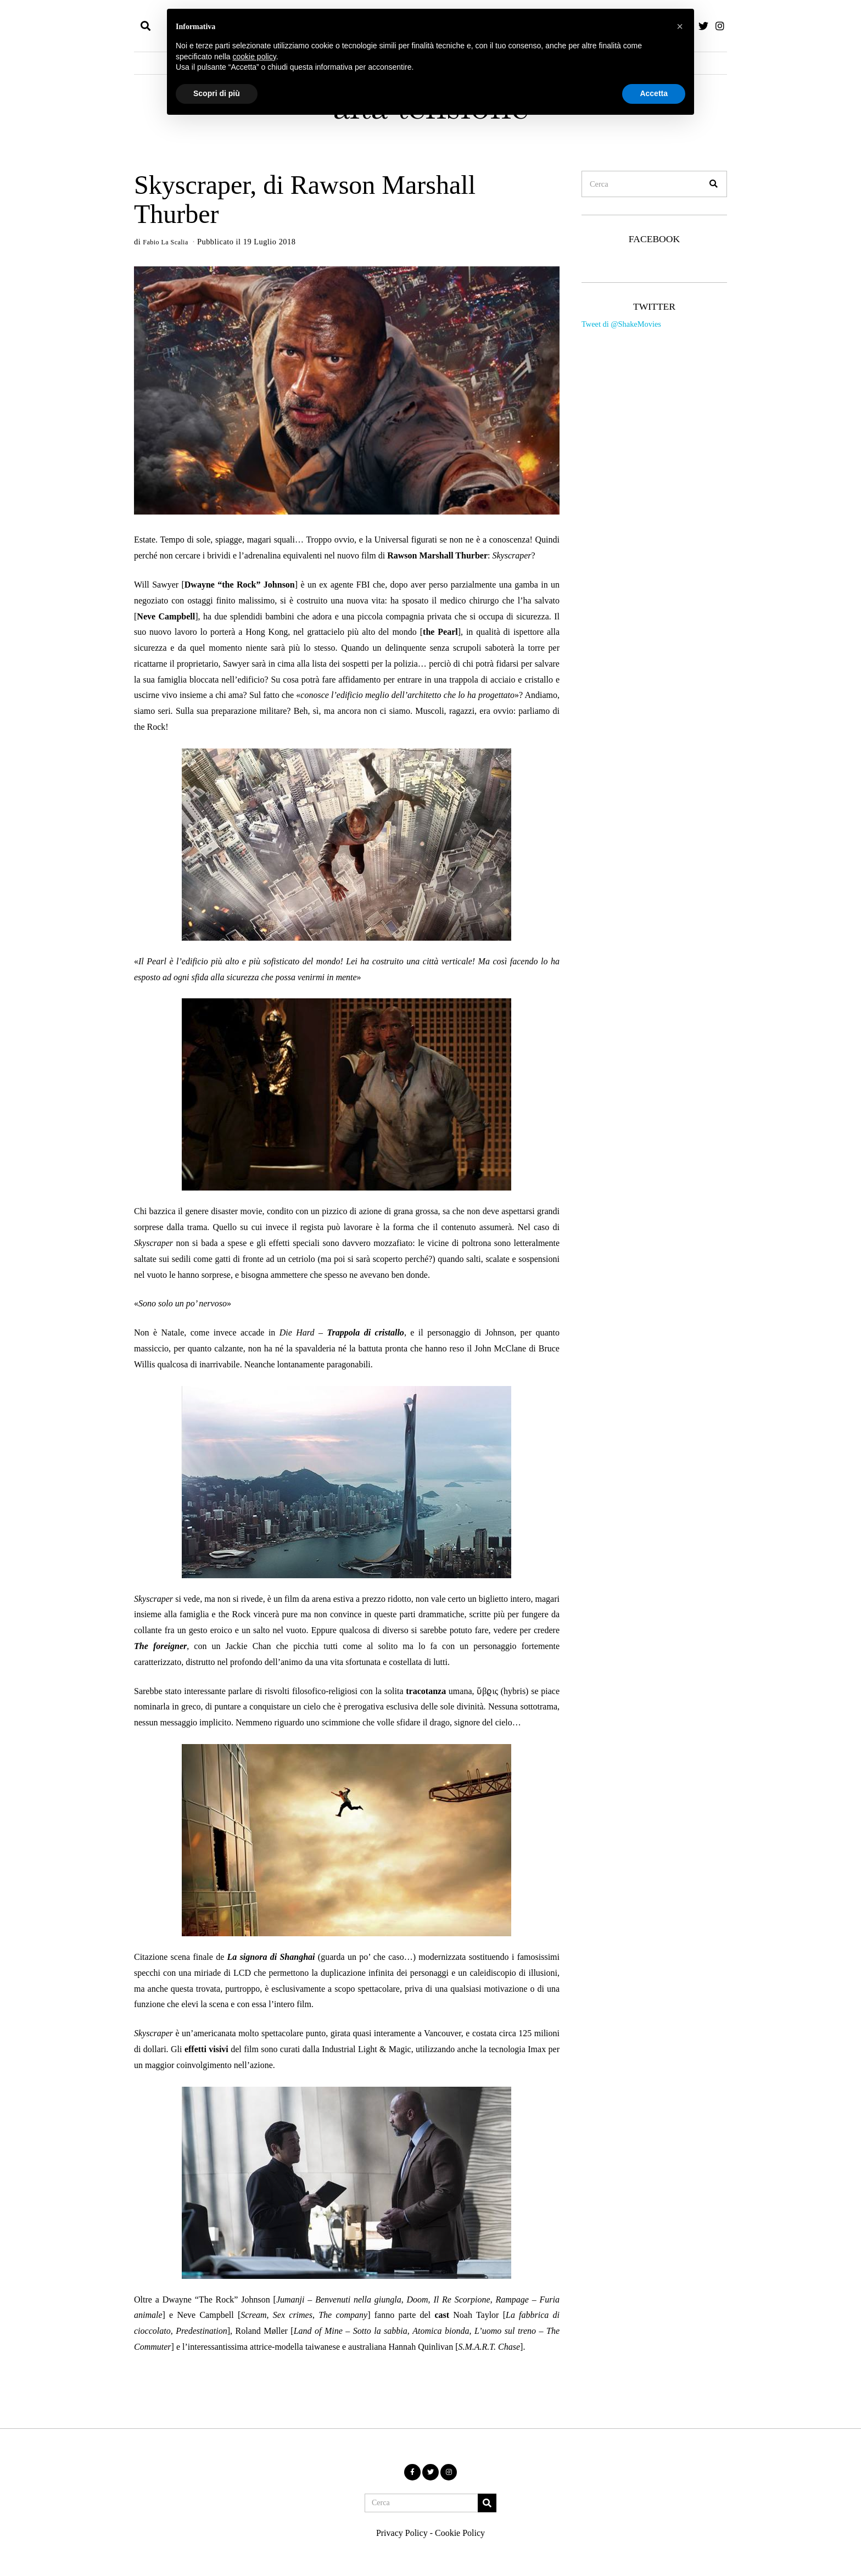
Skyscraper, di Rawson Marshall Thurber (305, 199)
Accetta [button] (654, 93)
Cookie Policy (460, 2533)
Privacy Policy (402, 2533)
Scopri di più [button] (216, 93)
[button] (714, 184)
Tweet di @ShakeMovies (621, 324)
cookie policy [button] (254, 56)
